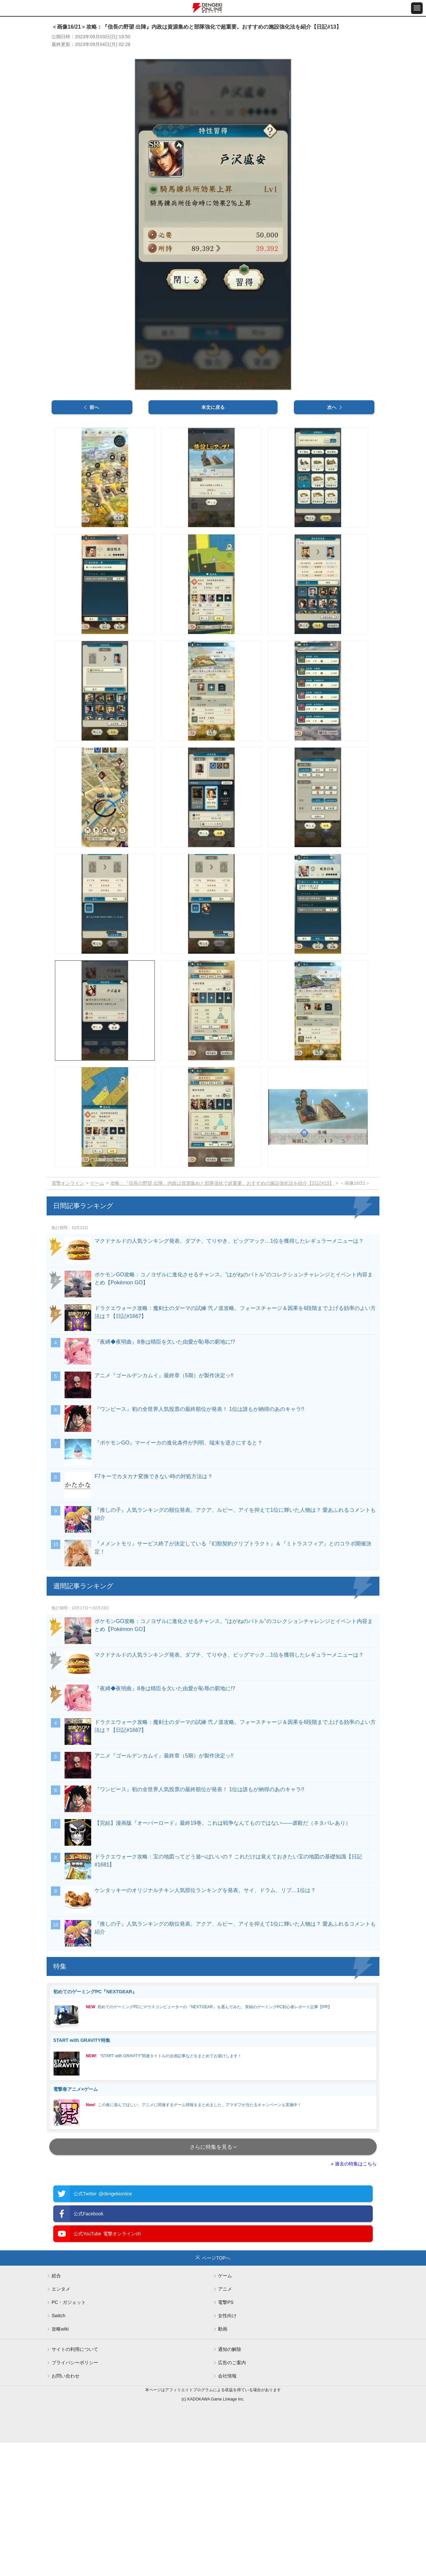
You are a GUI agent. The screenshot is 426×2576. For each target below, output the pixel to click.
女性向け (227, 2315)
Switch (58, 2315)
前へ (94, 407)
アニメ (225, 2289)
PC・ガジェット (69, 2302)
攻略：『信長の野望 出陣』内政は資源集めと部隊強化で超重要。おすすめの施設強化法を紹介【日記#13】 (221, 1183)
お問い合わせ (66, 2376)
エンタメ (61, 2289)
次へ (331, 407)
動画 (222, 2329)
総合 (56, 2275)
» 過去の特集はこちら (354, 2163)
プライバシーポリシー (75, 2362)
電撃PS (226, 2302)
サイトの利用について (75, 2349)
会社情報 (227, 2376)
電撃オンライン (68, 1183)
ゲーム (97, 1183)
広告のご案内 (232, 2362)
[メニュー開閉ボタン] (417, 8)
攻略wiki (60, 2329)
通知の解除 (229, 2349)
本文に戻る (213, 407)
